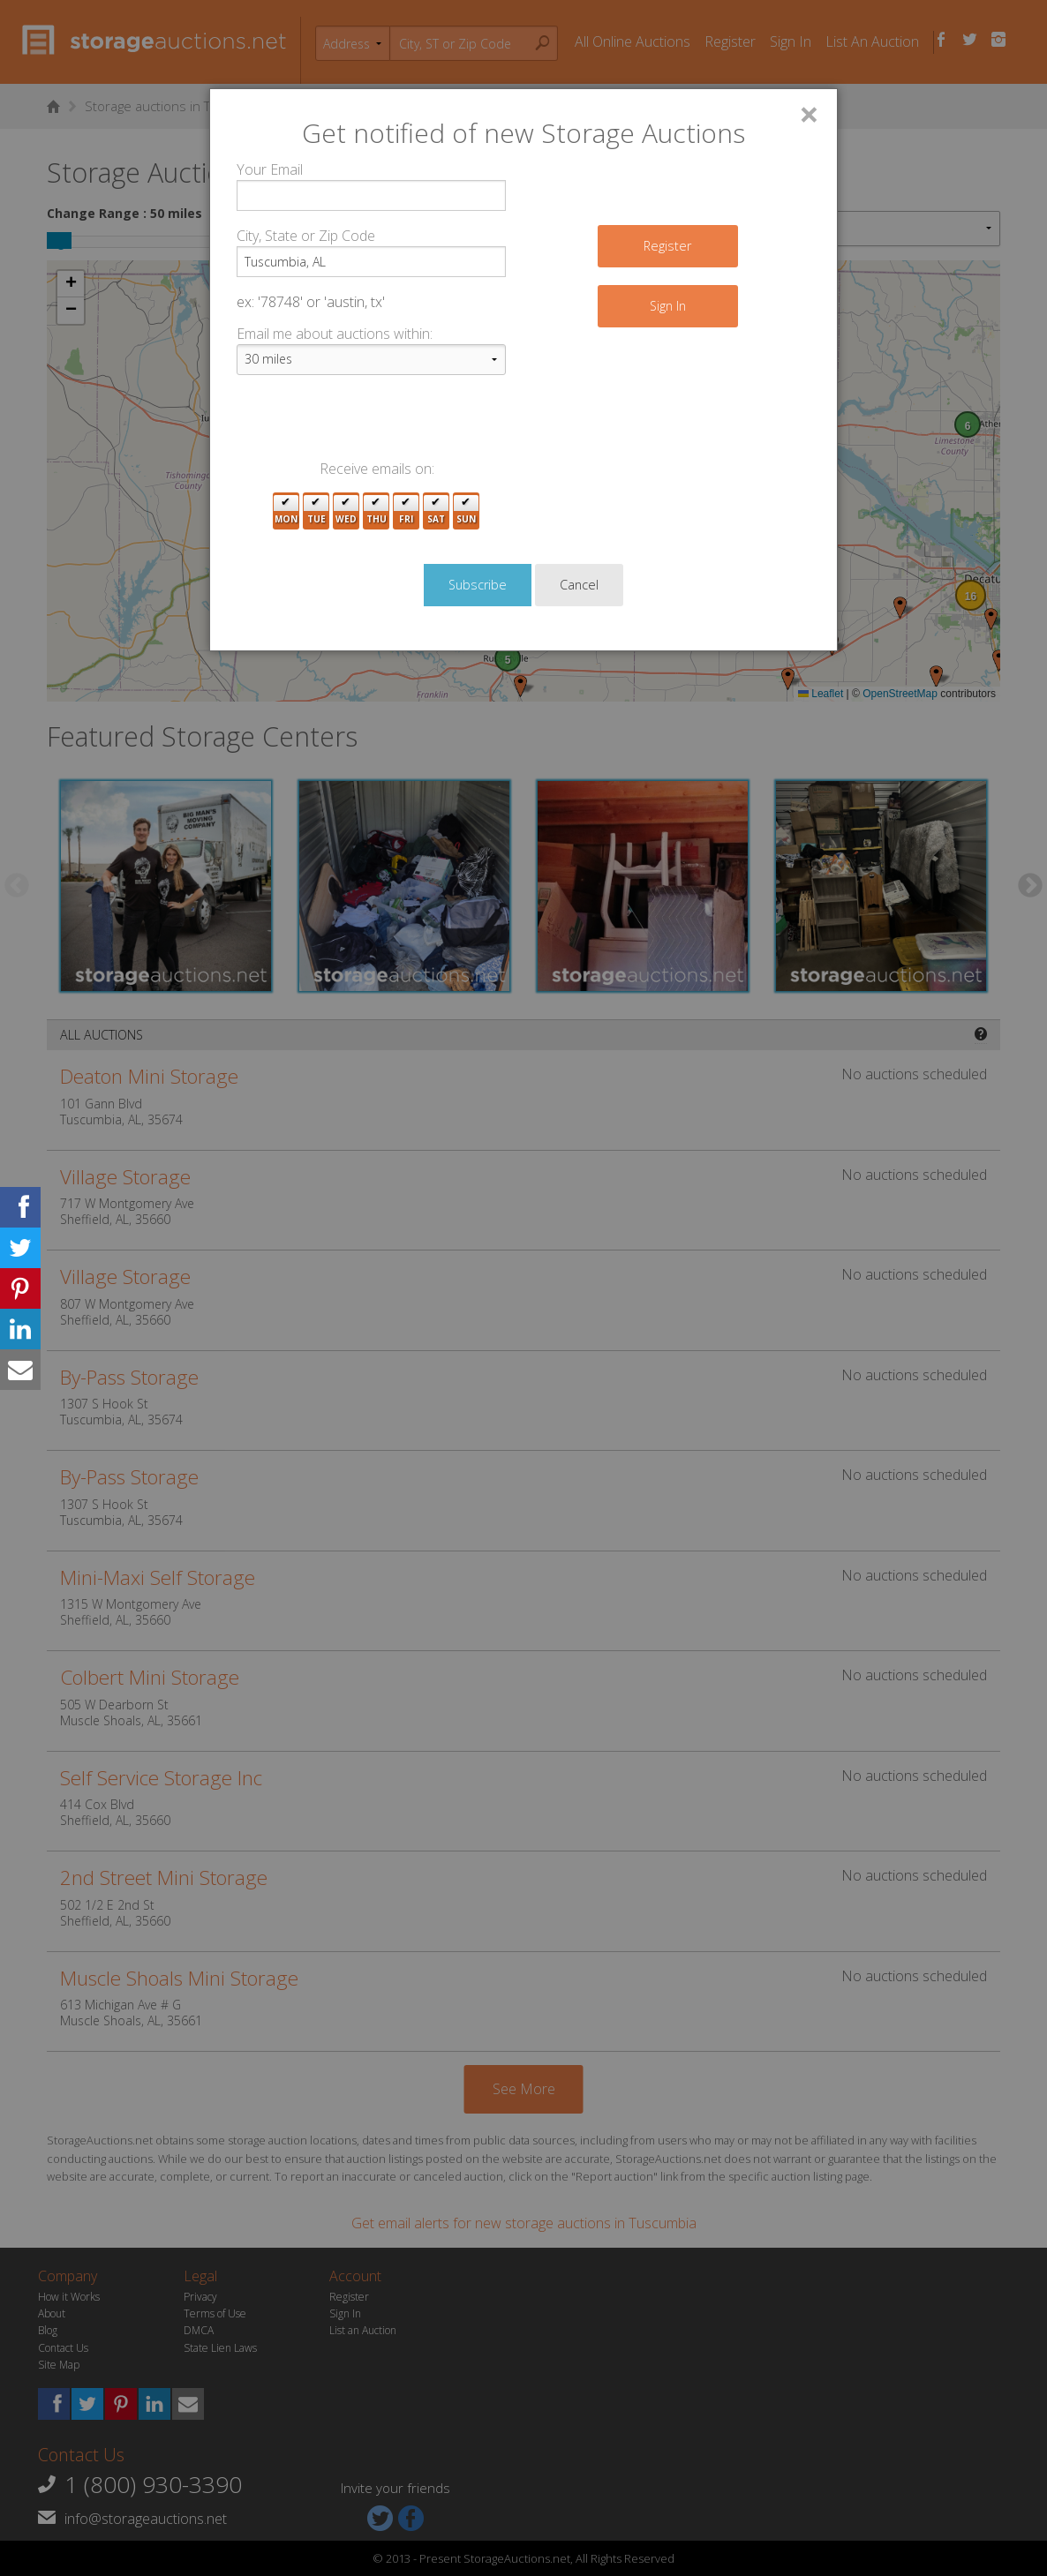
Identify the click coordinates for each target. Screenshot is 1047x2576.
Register (667, 245)
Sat (436, 511)
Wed (346, 511)
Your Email (270, 169)
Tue (316, 511)
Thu (376, 511)
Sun (466, 511)
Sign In (668, 305)
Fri (406, 511)
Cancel (579, 584)
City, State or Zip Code (306, 235)
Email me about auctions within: (335, 333)
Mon (286, 511)
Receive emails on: (377, 468)
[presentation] (371, 423)
